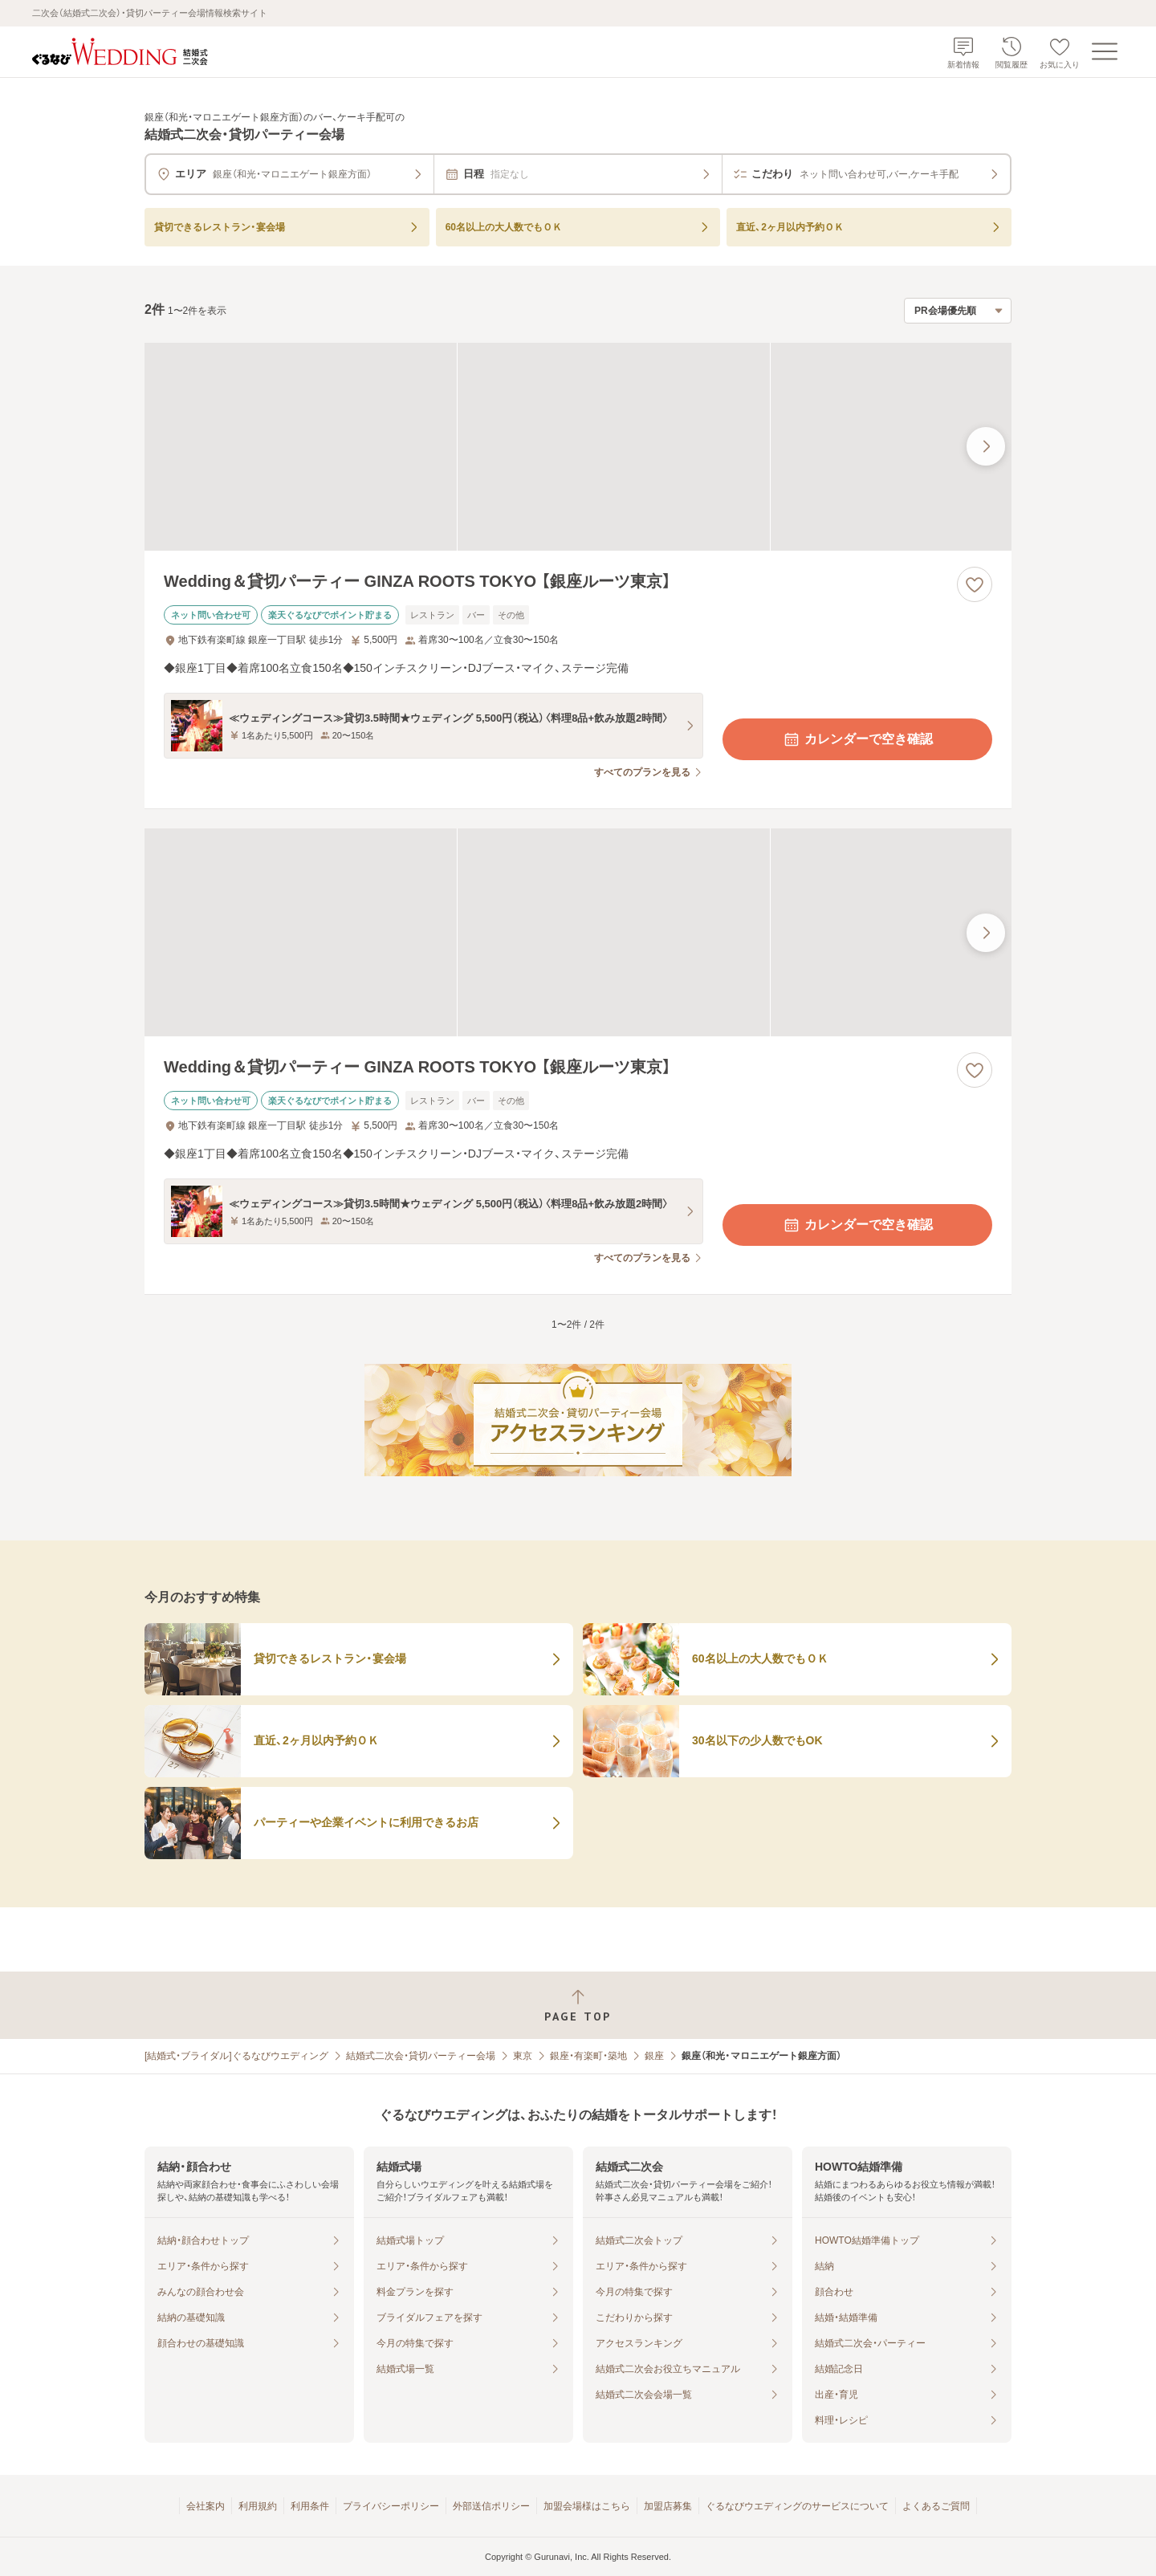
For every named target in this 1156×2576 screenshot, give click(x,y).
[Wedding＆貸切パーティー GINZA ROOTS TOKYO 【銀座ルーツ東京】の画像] (578, 447)
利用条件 (310, 2506)
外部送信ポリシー (491, 2506)
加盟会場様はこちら (586, 2506)
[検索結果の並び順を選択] (958, 311)
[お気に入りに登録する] (974, 584)
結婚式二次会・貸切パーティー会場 (420, 2055)
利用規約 (257, 2506)
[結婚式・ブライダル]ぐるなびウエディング (236, 2055)
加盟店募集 (668, 2506)
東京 (522, 2055)
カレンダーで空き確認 (857, 739)
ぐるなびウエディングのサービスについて (797, 2506)
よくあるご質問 (936, 2506)
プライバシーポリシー (391, 2506)
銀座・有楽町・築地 (588, 2055)
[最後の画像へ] (986, 446)
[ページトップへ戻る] (578, 2006)
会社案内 (205, 2506)
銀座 (654, 2055)
